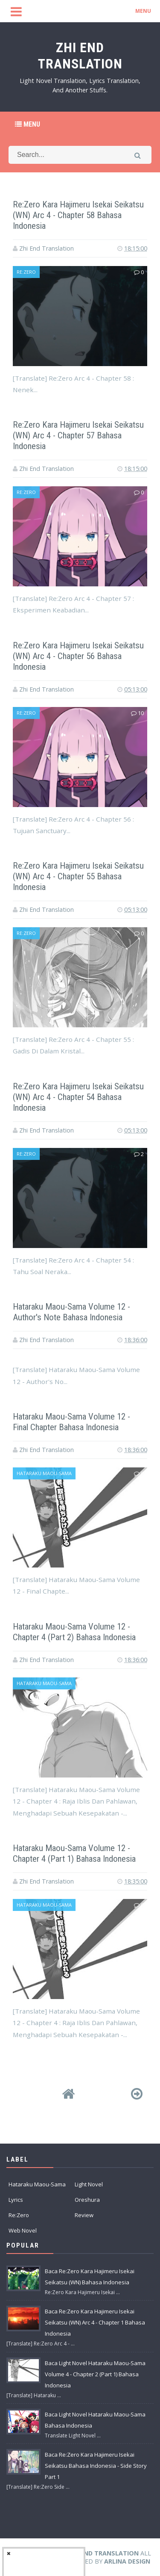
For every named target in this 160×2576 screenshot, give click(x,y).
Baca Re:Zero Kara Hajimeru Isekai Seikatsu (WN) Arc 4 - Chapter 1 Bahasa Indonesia (95, 2322)
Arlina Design (127, 2561)
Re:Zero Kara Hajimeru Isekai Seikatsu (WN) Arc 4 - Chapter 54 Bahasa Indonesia (73, 1097)
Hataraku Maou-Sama (44, 1473)
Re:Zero (26, 713)
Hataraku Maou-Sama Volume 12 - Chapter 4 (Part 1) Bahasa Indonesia (79, 1853)
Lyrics (16, 2199)
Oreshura (87, 2199)
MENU (143, 11)
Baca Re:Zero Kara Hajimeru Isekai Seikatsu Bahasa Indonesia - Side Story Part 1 (96, 2466)
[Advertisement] (80, 279)
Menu (27, 124)
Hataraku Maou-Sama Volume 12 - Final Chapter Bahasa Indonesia (75, 1421)
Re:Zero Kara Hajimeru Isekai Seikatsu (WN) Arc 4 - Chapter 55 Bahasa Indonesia (73, 876)
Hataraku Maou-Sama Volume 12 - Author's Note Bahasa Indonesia (75, 1311)
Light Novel (89, 2184)
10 (137, 713)
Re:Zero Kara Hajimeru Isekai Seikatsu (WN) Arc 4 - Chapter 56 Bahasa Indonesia (73, 656)
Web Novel (23, 2230)
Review (84, 2215)
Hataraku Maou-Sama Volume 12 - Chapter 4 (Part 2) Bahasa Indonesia (79, 1631)
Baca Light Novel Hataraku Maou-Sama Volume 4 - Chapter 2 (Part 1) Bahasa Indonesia (95, 2374)
